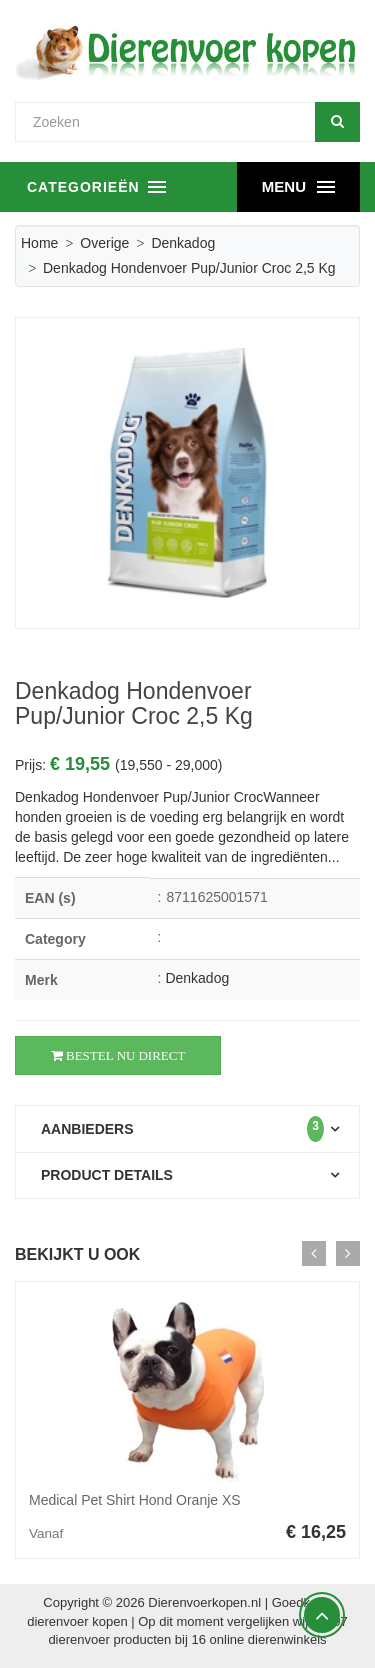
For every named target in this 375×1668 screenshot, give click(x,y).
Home (39, 243)
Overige (104, 243)
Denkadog (183, 243)
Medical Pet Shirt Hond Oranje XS (135, 1500)
